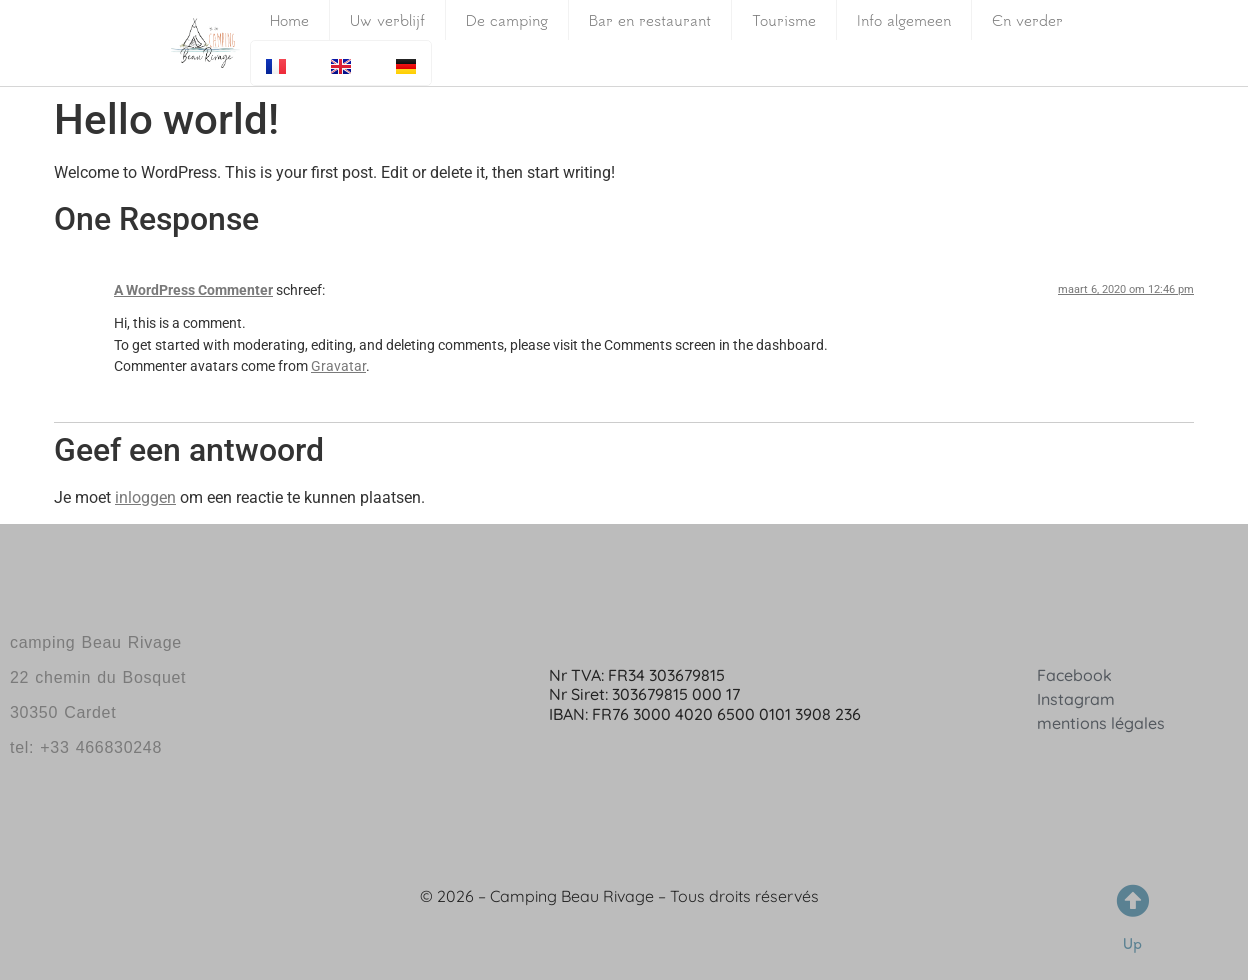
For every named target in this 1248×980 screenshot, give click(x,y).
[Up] (1132, 900)
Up (1132, 943)
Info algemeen (904, 20)
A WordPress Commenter (193, 290)
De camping (507, 20)
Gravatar (338, 366)
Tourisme (784, 20)
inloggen (145, 497)
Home (289, 20)
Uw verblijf (387, 20)
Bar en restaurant (650, 20)
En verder (1027, 20)
